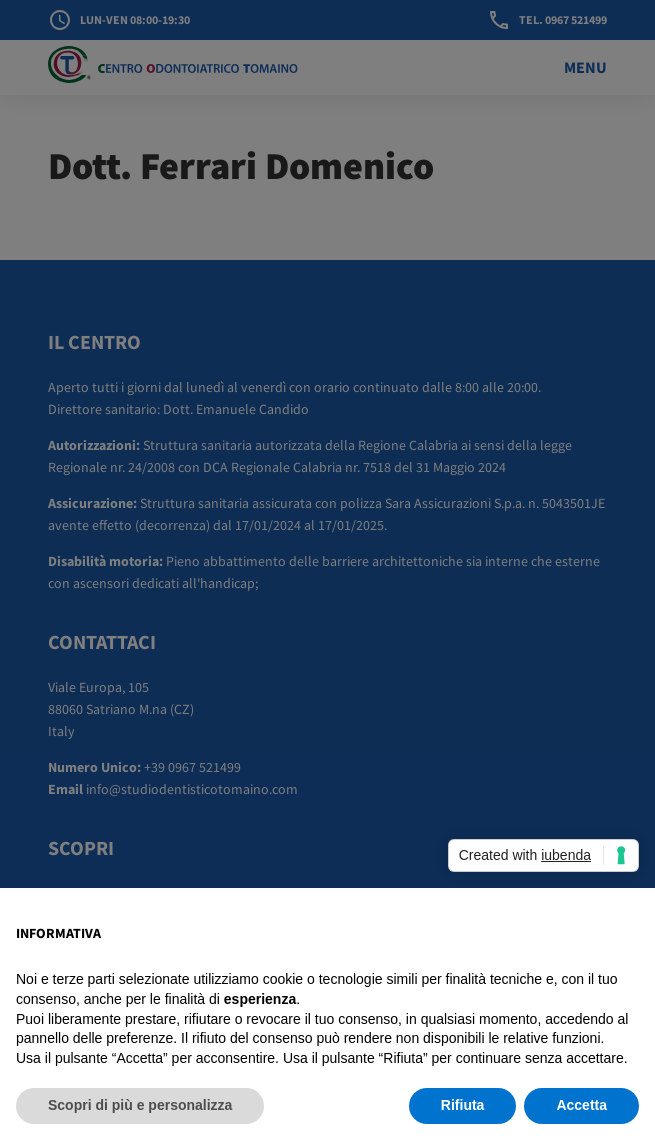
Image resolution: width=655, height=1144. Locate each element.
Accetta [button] (581, 1105)
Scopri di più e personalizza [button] (140, 1105)
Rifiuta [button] (463, 1105)
